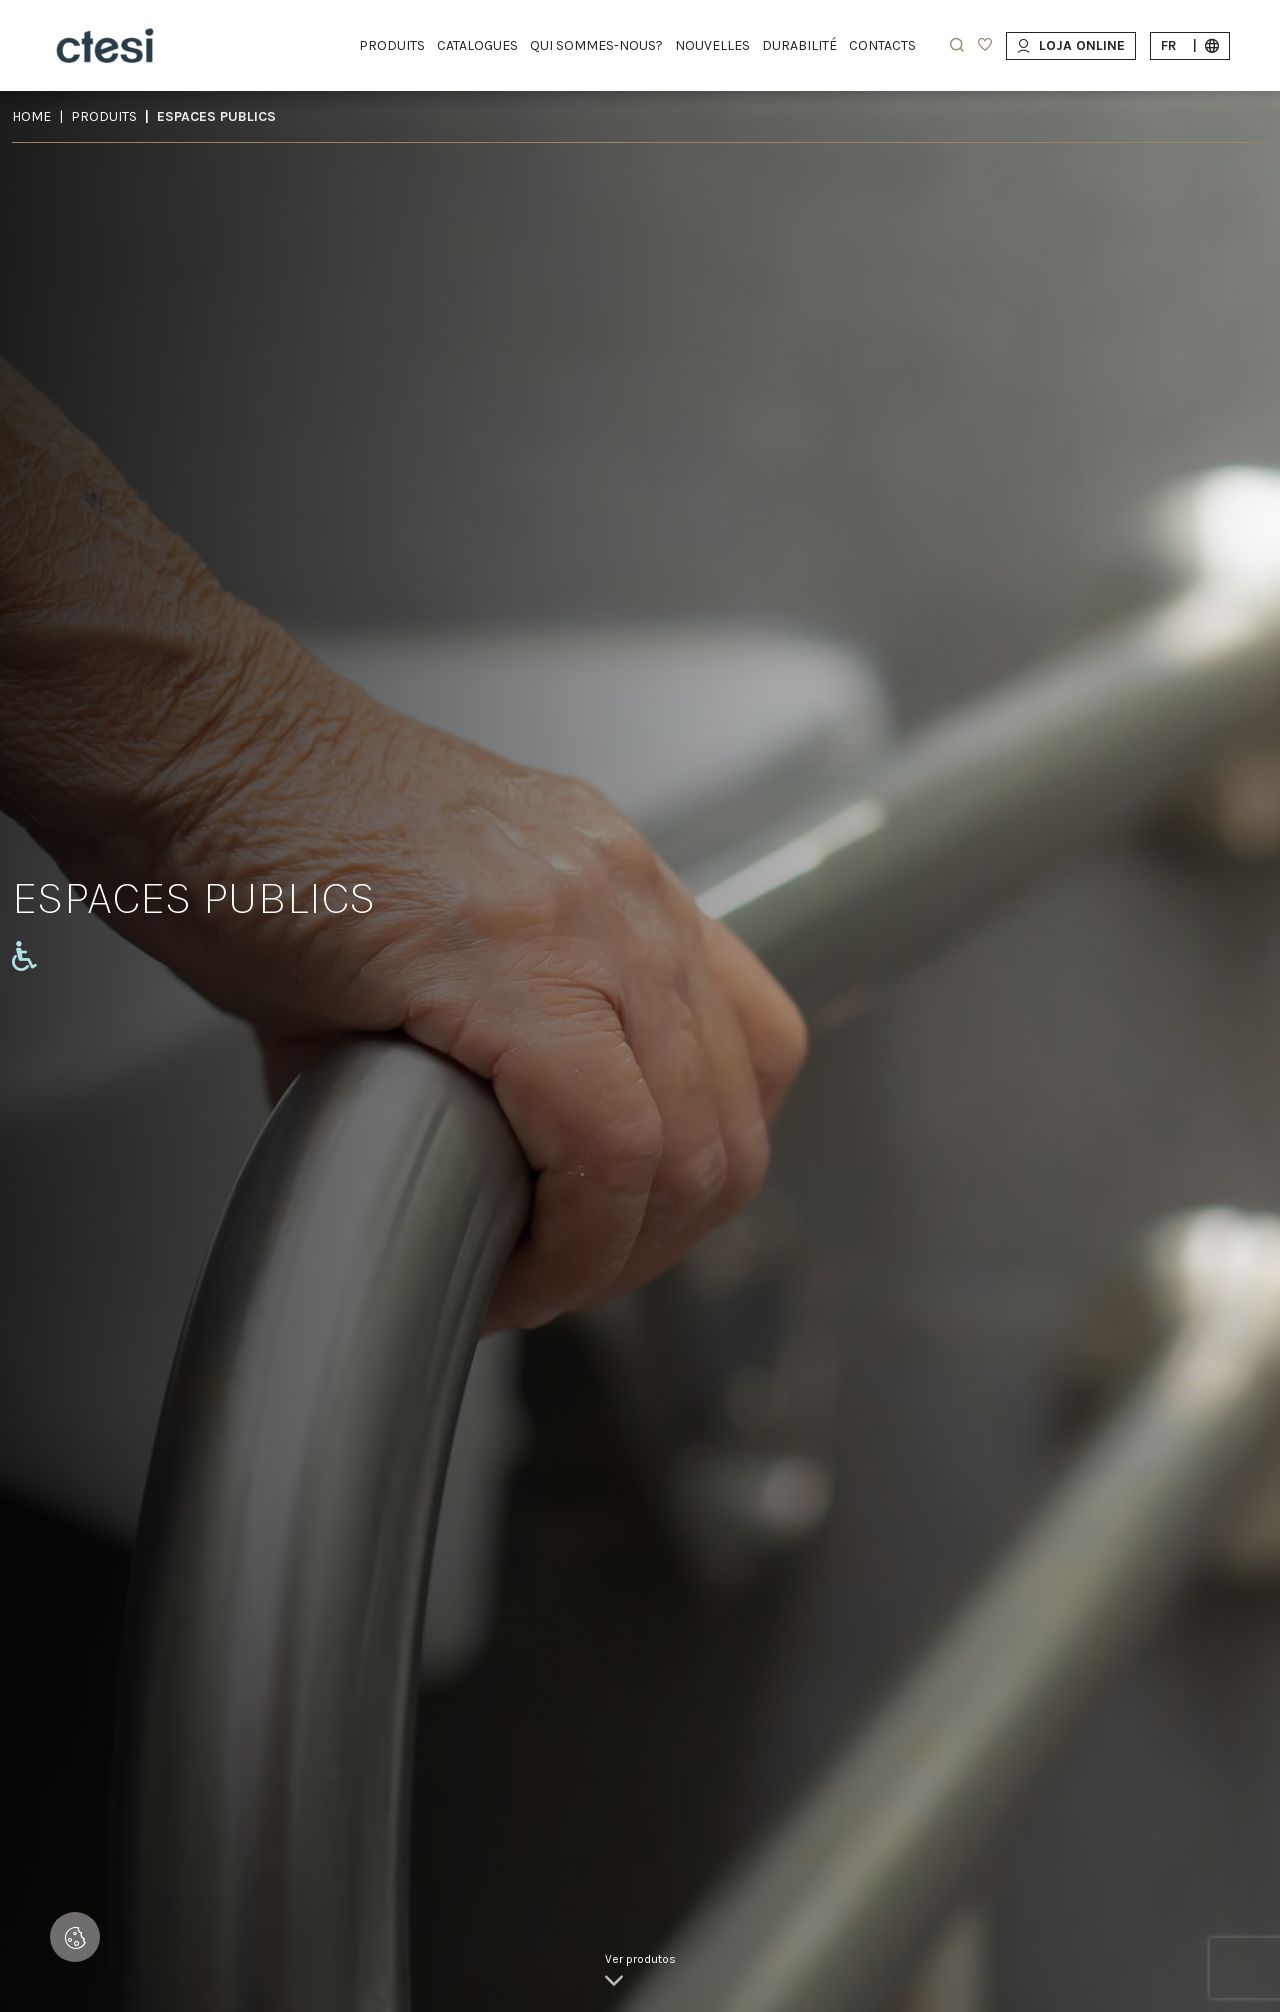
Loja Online (1071, 45)
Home (31, 116)
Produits (104, 116)
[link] (640, 1972)
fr (1190, 45)
